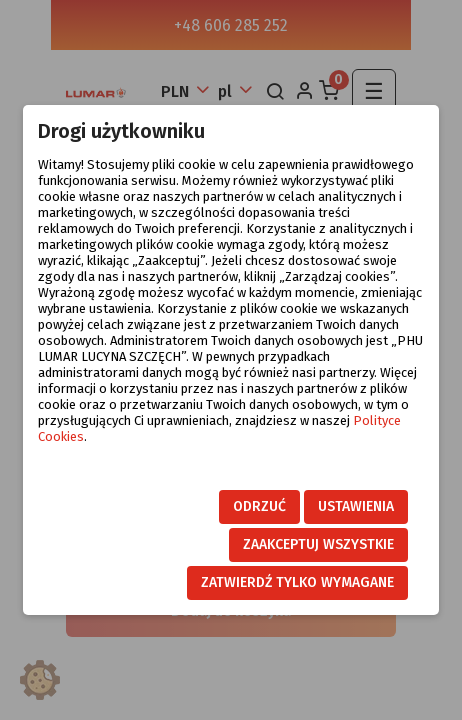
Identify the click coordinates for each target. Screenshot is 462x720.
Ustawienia (356, 506)
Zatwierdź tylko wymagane (297, 582)
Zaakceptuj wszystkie (318, 544)
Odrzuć (259, 506)
